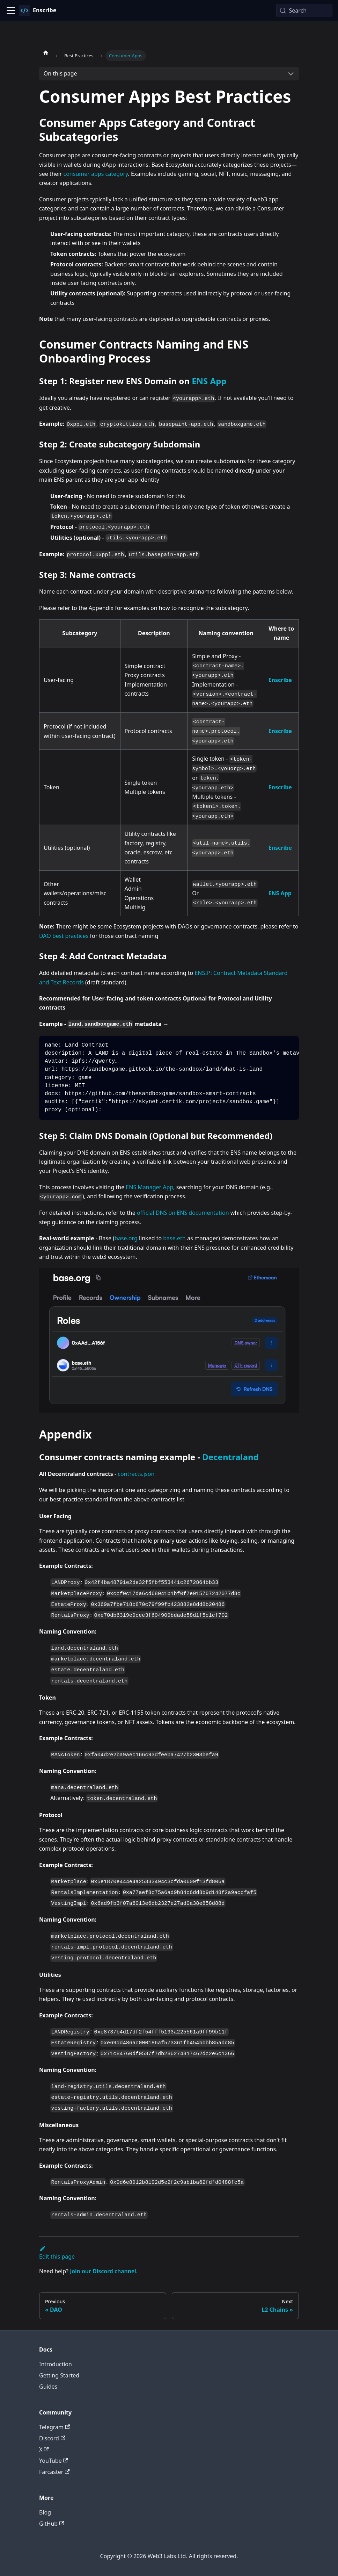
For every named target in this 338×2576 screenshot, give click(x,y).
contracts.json (136, 1474)
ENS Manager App (149, 1187)
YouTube (53, 2460)
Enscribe (280, 680)
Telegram (54, 2427)
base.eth (174, 1238)
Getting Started (59, 2375)
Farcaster (54, 2472)
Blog (45, 2512)
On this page (60, 73)
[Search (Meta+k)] (304, 10)
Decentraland (230, 1457)
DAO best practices (63, 936)
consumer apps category (95, 174)
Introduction (55, 2364)
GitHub (51, 2523)
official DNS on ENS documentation (183, 1213)
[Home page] (45, 52)
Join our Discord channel (103, 2271)
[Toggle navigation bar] (11, 10)
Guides (48, 2386)
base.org (126, 1238)
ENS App (209, 381)
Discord (52, 2438)
